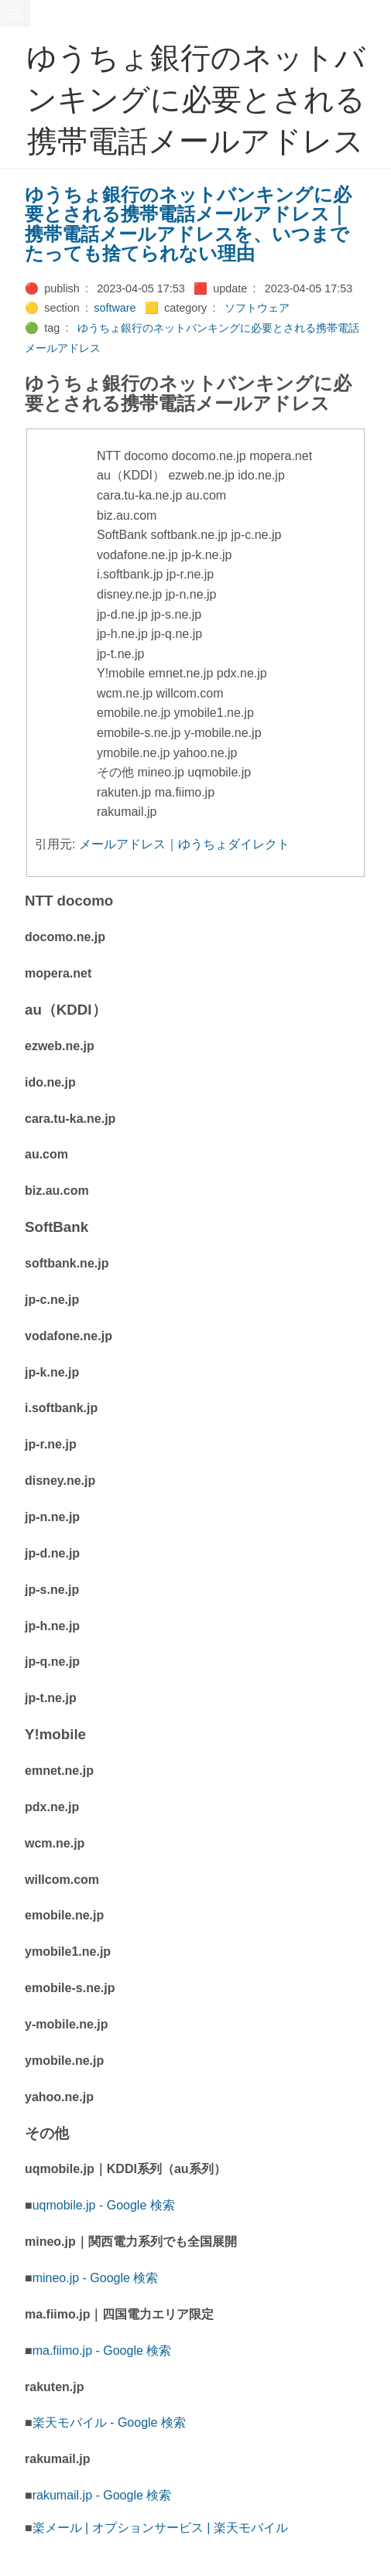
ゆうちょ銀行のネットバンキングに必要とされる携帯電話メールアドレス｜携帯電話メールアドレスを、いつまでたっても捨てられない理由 (188, 224)
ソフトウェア (257, 308)
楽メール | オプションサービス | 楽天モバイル (160, 2527)
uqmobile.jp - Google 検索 (104, 2205)
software (114, 308)
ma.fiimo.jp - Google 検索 (102, 2350)
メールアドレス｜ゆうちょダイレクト (184, 844)
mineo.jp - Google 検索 (96, 2277)
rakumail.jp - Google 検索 (102, 2495)
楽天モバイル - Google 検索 (109, 2422)
